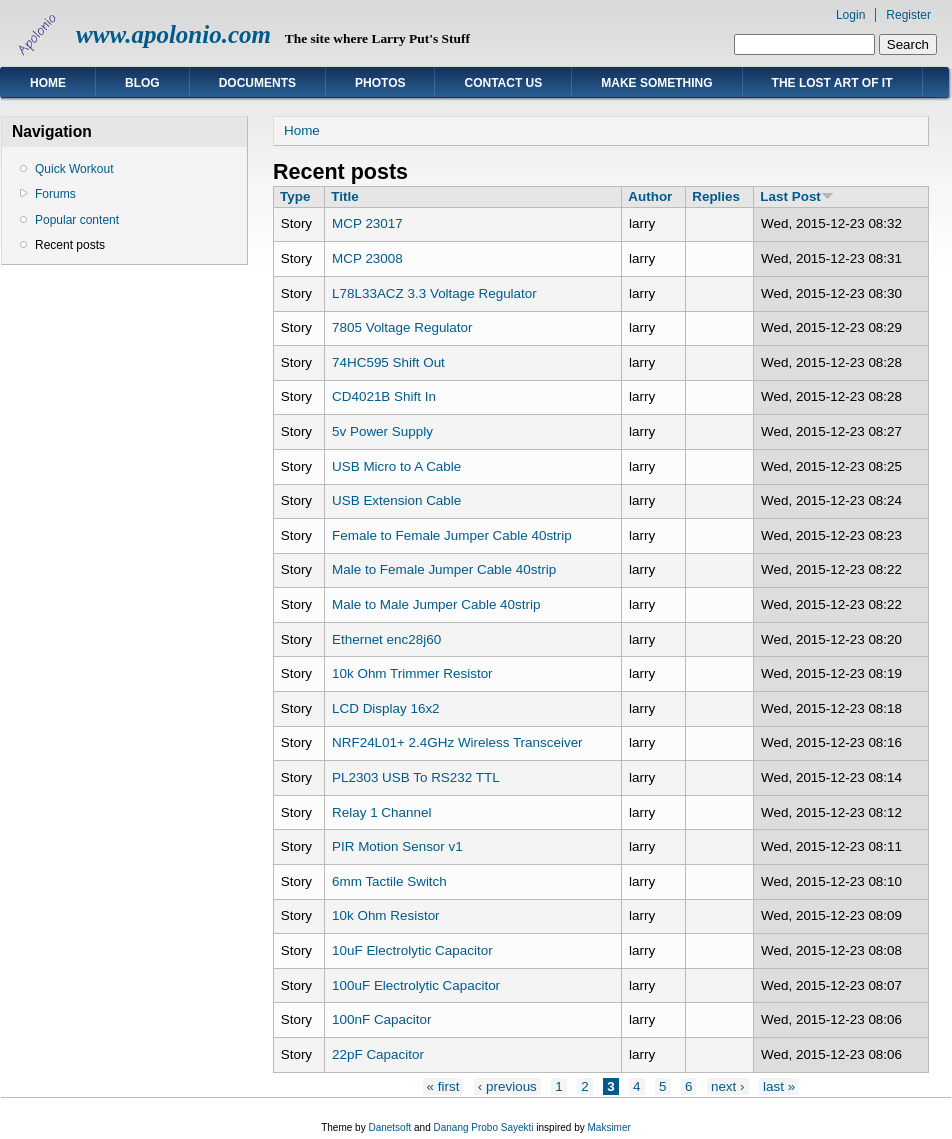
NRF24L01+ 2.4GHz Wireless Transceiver (457, 742)
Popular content (77, 220)
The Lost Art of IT (832, 83)
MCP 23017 (367, 223)
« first (443, 1086)
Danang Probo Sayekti (483, 1127)
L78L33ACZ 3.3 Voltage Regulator (434, 293)
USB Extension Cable (396, 500)
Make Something (656, 83)
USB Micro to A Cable (396, 466)
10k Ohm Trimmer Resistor (412, 673)
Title (344, 196)
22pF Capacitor (378, 1054)
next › (728, 1086)
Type (295, 196)
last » (779, 1086)
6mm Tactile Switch (389, 881)
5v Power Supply (382, 431)
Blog (142, 83)
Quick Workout (74, 169)
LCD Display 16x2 (386, 708)
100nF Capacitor (381, 1019)
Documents (257, 83)
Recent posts (70, 245)
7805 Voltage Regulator (402, 327)
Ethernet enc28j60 (386, 639)
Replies (716, 196)
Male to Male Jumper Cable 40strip (436, 604)
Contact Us (503, 83)
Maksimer (608, 1127)
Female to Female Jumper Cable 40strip (452, 535)
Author (650, 196)
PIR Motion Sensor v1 (397, 846)
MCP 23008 (367, 258)
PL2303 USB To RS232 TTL (416, 777)
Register (908, 15)
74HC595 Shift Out (388, 362)
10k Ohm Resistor (386, 915)
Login (850, 15)
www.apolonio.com (173, 34)
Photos (380, 83)
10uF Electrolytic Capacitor (412, 950)
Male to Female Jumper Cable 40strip (444, 569)
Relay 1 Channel (381, 812)
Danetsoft (389, 1127)
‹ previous (507, 1086)
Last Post (796, 196)
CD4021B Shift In (384, 396)
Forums (55, 194)
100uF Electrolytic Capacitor (416, 985)
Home (48, 83)
